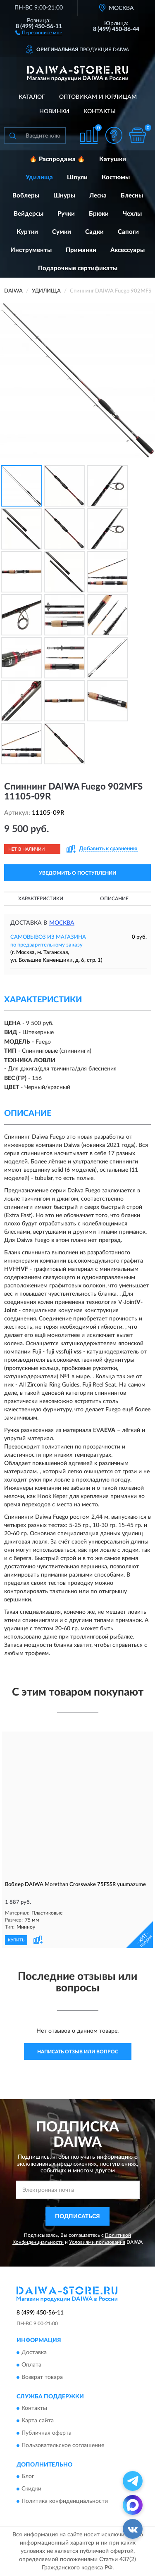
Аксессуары (127, 250)
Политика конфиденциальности (64, 2502)
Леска (98, 196)
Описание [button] (114, 898)
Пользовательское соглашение (62, 2445)
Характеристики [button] (40, 898)
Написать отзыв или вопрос (77, 2051)
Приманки (81, 250)
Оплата (31, 2365)
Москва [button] (61, 923)
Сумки (61, 232)
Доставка (34, 2352)
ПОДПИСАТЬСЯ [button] (77, 2216)
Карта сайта (37, 2421)
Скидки (31, 2489)
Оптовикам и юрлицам (98, 97)
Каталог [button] (32, 97)
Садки (94, 232)
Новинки (54, 111)
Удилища (39, 177)
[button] (38, 32)
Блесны (132, 196)
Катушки (112, 159)
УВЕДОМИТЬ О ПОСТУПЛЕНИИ (77, 873)
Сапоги (128, 232)
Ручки (66, 214)
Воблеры (25, 196)
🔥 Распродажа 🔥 (57, 159)
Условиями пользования (97, 2242)
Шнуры (64, 196)
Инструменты (31, 250)
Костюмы (116, 177)
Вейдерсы (28, 214)
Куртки (27, 232)
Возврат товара (42, 2377)
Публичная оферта (46, 2433)
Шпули (77, 177)
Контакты (99, 111)
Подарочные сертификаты (77, 268)
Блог (27, 2477)
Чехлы (132, 214)
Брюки (99, 214)
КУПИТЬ (16, 1940)
